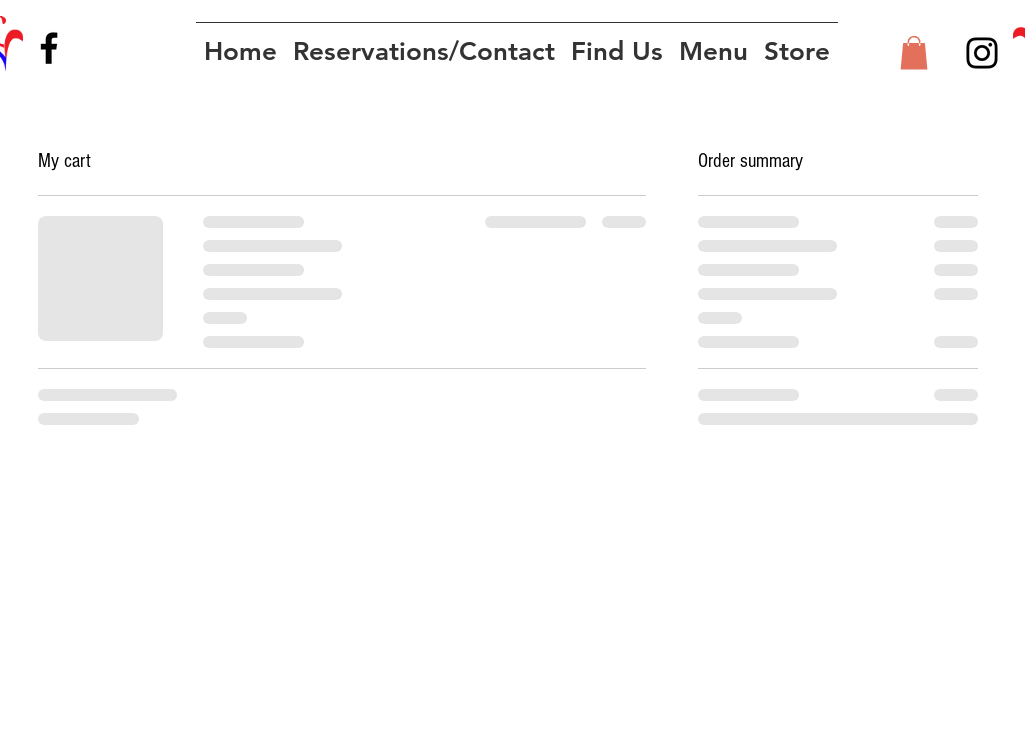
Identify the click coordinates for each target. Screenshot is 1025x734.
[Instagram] (982, 53)
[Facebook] (49, 48)
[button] (914, 52)
